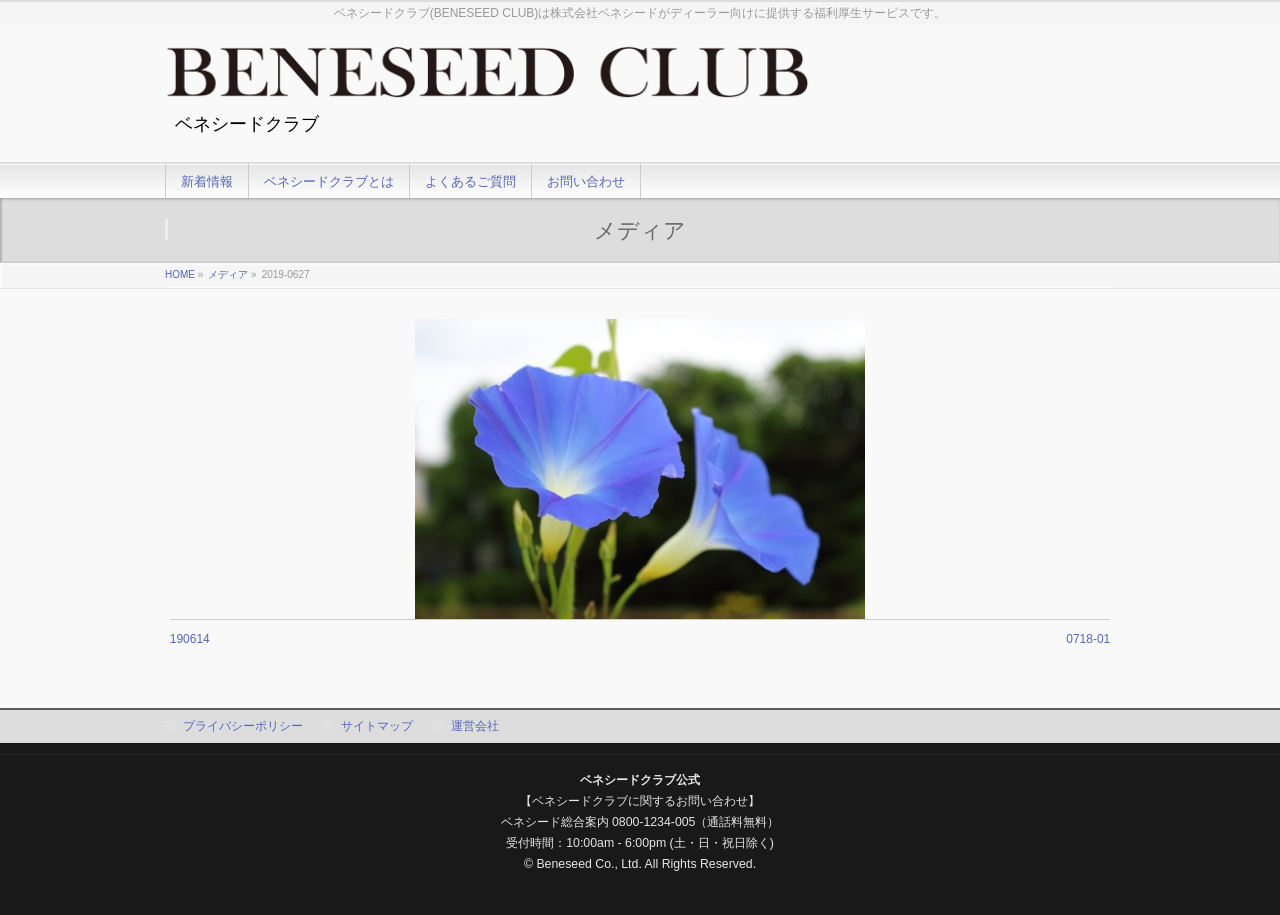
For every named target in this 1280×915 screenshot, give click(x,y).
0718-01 (1088, 639)
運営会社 (475, 726)
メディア (228, 274)
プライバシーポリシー (243, 726)
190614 (190, 639)
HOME (180, 274)
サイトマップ (377, 726)
